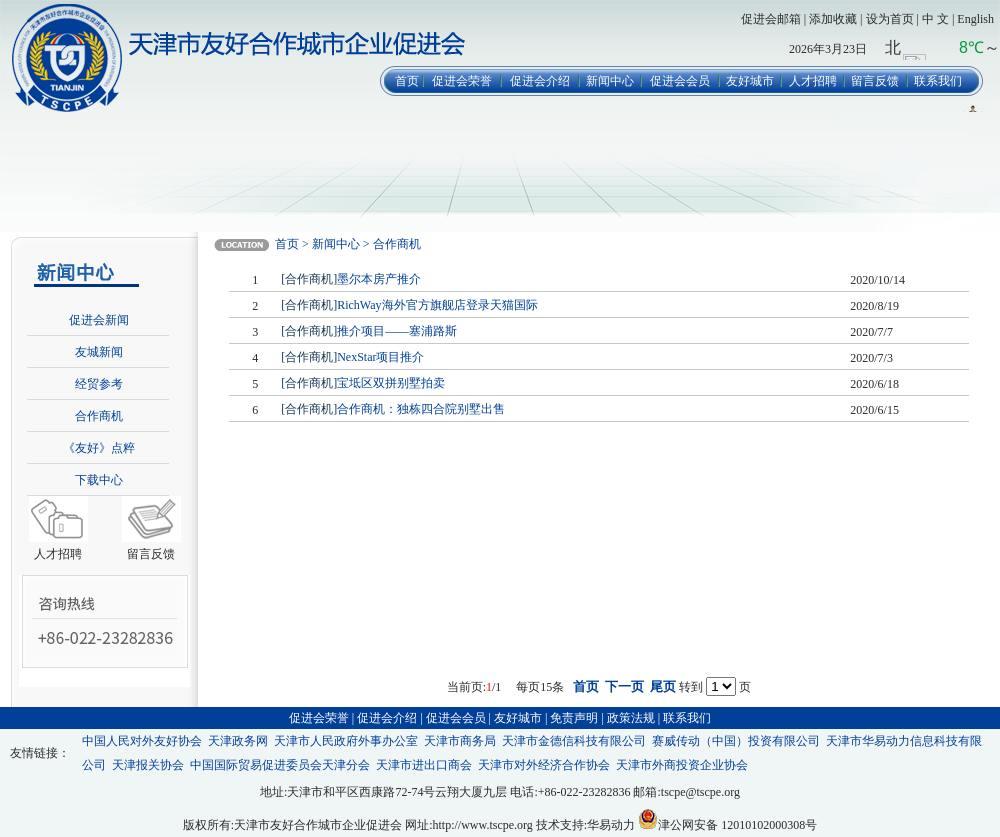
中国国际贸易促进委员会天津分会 (280, 765)
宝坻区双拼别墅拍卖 (391, 383)
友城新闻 (99, 352)
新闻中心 (610, 81)
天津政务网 (238, 741)
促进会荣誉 (462, 81)
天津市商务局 (460, 741)
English (975, 19)
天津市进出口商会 (424, 765)
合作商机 (99, 416)
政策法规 (631, 718)
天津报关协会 (148, 765)
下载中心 (99, 480)
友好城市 (750, 81)
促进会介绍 (540, 81)
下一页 (624, 686)
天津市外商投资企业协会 (682, 765)
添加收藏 (833, 19)
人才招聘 (813, 81)
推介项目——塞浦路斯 (397, 331)
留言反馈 (875, 81)
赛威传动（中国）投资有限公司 (736, 741)
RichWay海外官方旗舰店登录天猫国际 (437, 305)
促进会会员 (680, 81)
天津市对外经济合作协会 (544, 765)
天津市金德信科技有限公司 (574, 741)
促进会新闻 (99, 320)
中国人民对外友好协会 (142, 741)
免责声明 (574, 718)
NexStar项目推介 (380, 357)
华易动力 (611, 825)
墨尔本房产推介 (379, 279)
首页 (407, 81)
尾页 (663, 686)
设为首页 (890, 19)
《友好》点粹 (99, 448)
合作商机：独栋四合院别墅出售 (421, 409)
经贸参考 (99, 384)
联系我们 (938, 81)
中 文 (935, 19)
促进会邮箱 (771, 19)
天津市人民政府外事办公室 (346, 741)
